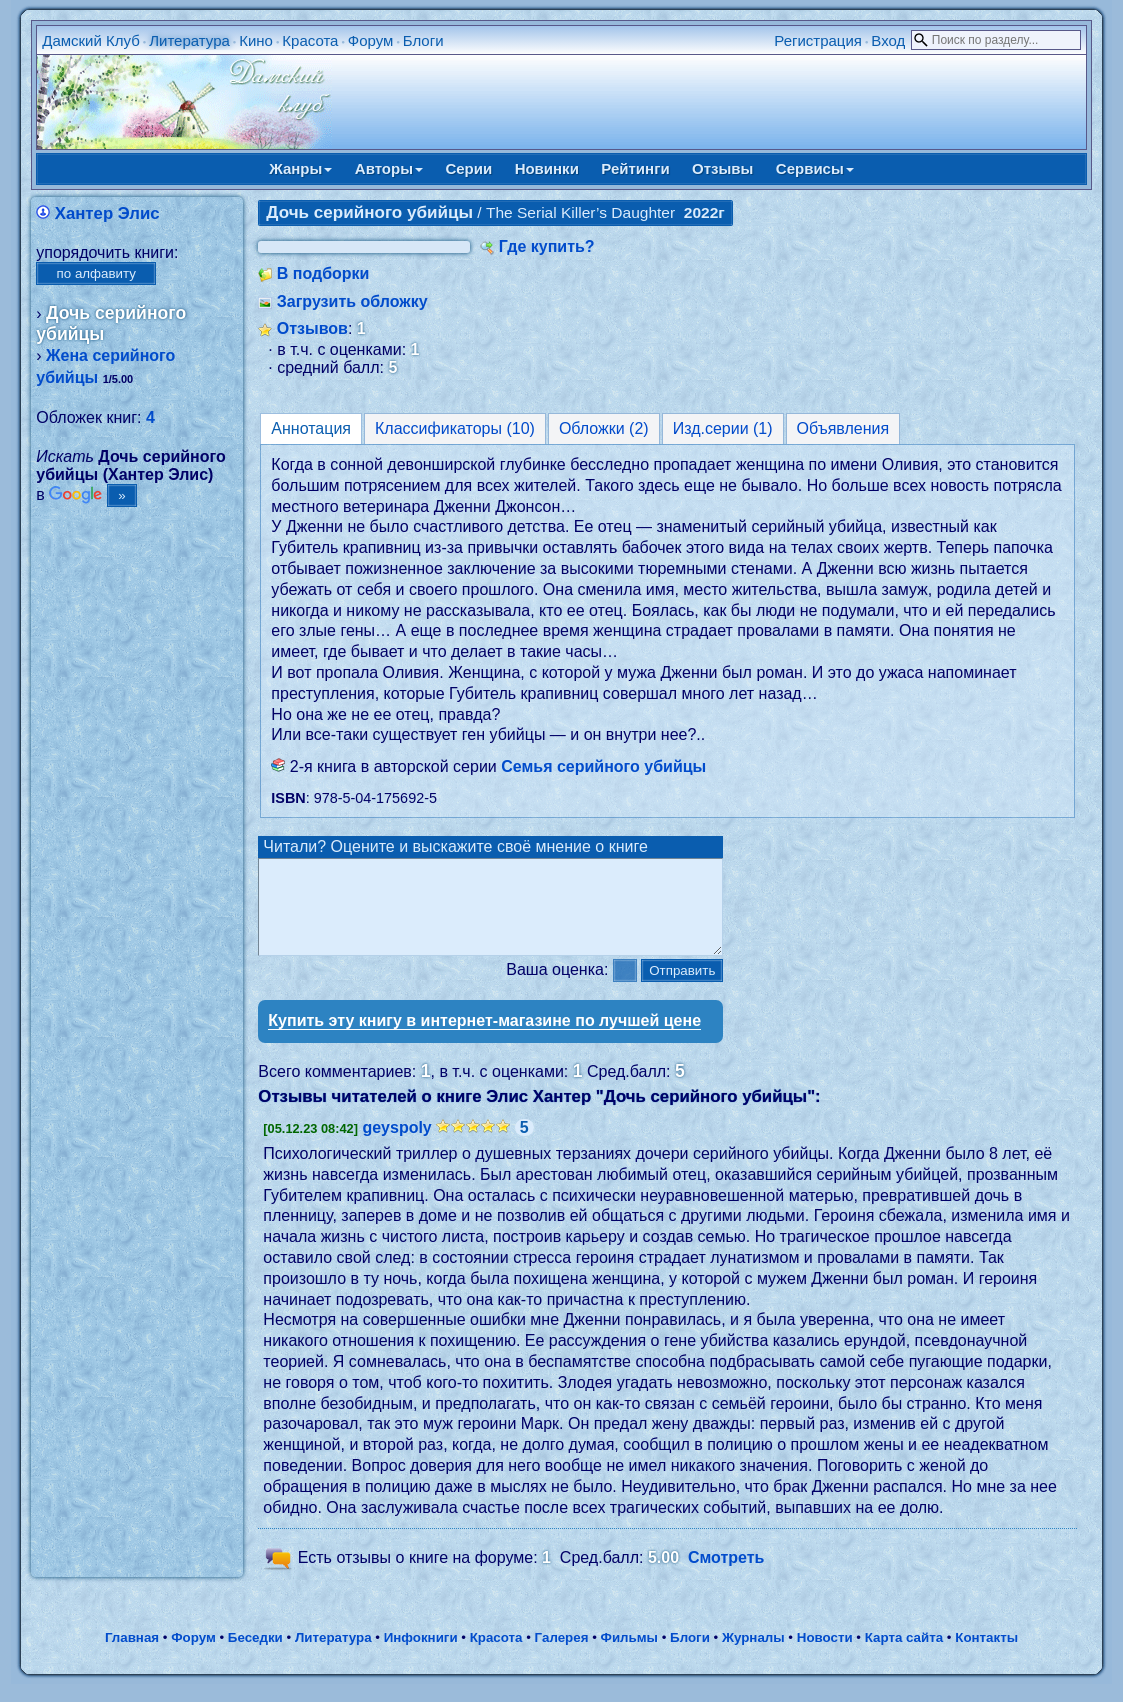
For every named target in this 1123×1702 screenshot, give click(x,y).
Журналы (753, 1655)
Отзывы (722, 168)
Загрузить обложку (352, 301)
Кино (256, 40)
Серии (468, 168)
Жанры (300, 168)
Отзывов (312, 328)
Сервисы (815, 168)
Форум (371, 40)
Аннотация (311, 428)
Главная (132, 1655)
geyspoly (396, 1145)
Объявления (843, 428)
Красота (310, 40)
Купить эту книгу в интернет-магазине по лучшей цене (484, 1038)
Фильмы (629, 1655)
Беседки (255, 1655)
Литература (189, 40)
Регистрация (818, 40)
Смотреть (726, 1576)
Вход (888, 40)
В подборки (323, 273)
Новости (825, 1655)
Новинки (547, 168)
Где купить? (547, 246)
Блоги (423, 40)
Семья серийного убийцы (603, 766)
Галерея (562, 1655)
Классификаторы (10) (455, 428)
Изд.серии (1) (723, 428)
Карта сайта (904, 1655)
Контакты (986, 1655)
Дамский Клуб (91, 40)
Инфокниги (421, 1655)
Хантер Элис (107, 213)
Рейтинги (635, 168)
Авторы (389, 168)
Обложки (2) (604, 428)
